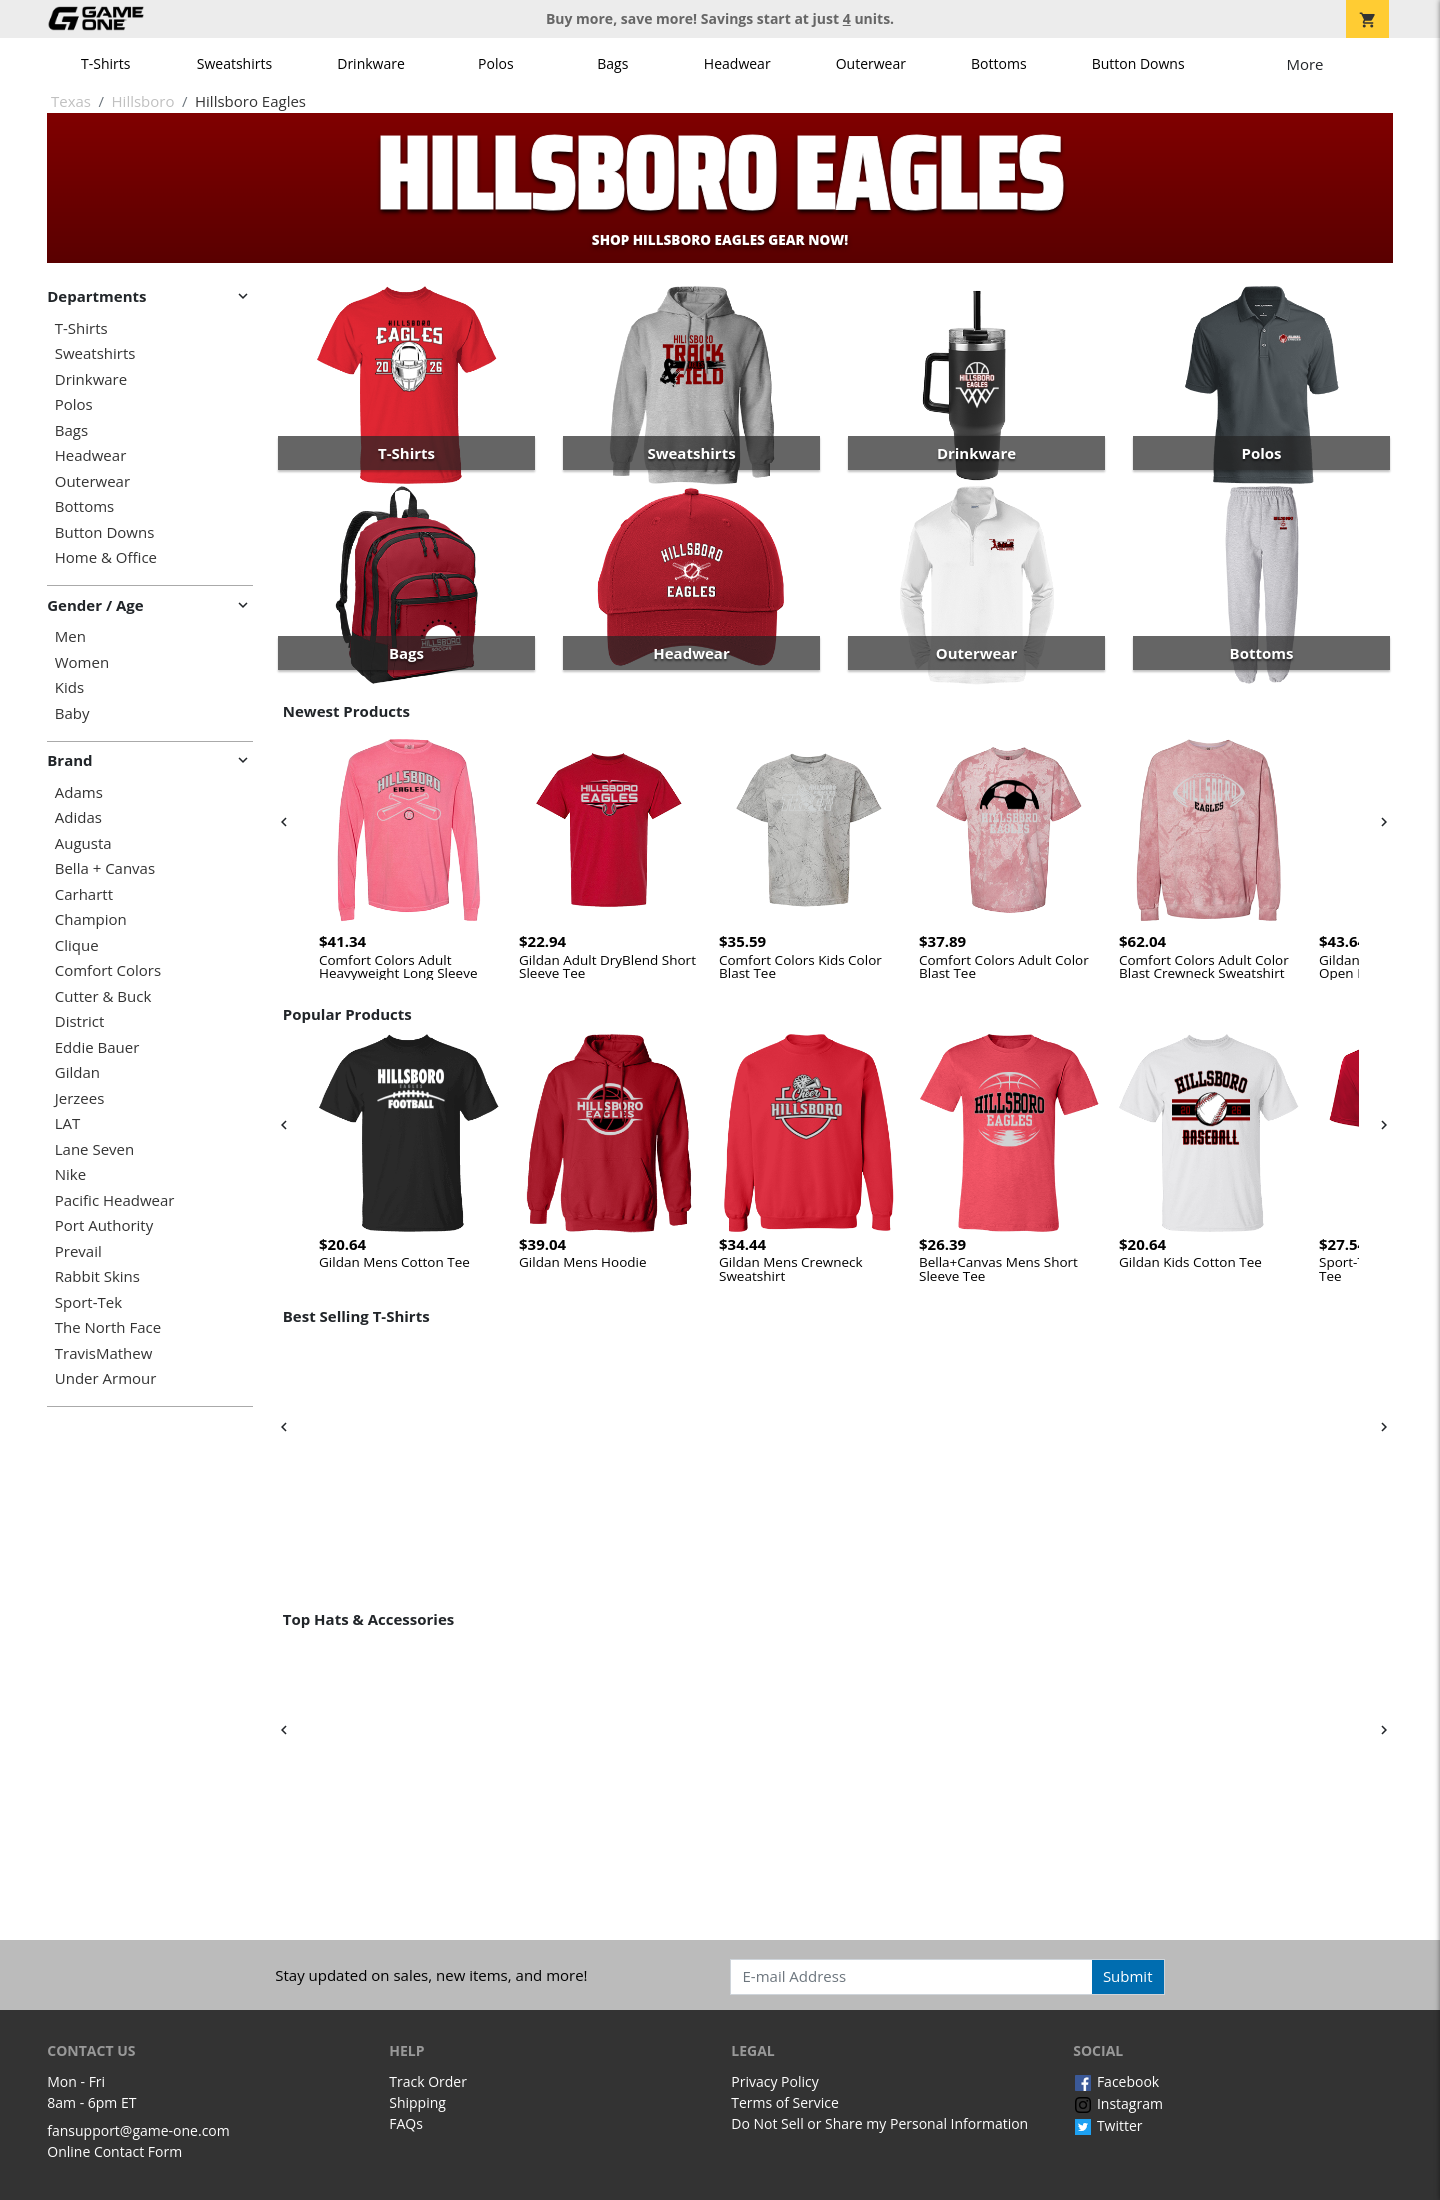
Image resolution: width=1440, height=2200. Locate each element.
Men (70, 636)
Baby (72, 713)
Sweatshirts (234, 63)
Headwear (737, 63)
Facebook (1116, 2081)
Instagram (1118, 2103)
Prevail (78, 1251)
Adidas (78, 817)
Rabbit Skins (97, 1276)
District (80, 1021)
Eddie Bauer (97, 1047)
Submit (1128, 1976)
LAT (68, 1123)
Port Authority (104, 1225)
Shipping (417, 2102)
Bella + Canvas (105, 868)
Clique (77, 945)
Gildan (77, 1072)
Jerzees (80, 1098)
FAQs (406, 2123)
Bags (612, 63)
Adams (79, 792)
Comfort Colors (108, 970)
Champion (91, 919)
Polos (495, 63)
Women (82, 662)
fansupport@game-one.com (138, 2130)
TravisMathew (104, 1353)
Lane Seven (94, 1149)
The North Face (108, 1327)
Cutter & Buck (103, 996)
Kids (69, 687)
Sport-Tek (88, 1302)
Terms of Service (785, 2102)
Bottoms (999, 63)
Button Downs (1138, 63)
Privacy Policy (774, 2081)
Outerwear (871, 63)
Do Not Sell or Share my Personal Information (879, 2123)
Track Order (428, 2081)
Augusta (83, 843)
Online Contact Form (114, 2151)
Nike (70, 1174)
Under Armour (106, 1378)
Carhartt (84, 894)
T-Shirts (105, 63)
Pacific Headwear (115, 1200)
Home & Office (106, 557)
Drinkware (371, 63)
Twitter (1107, 2125)
